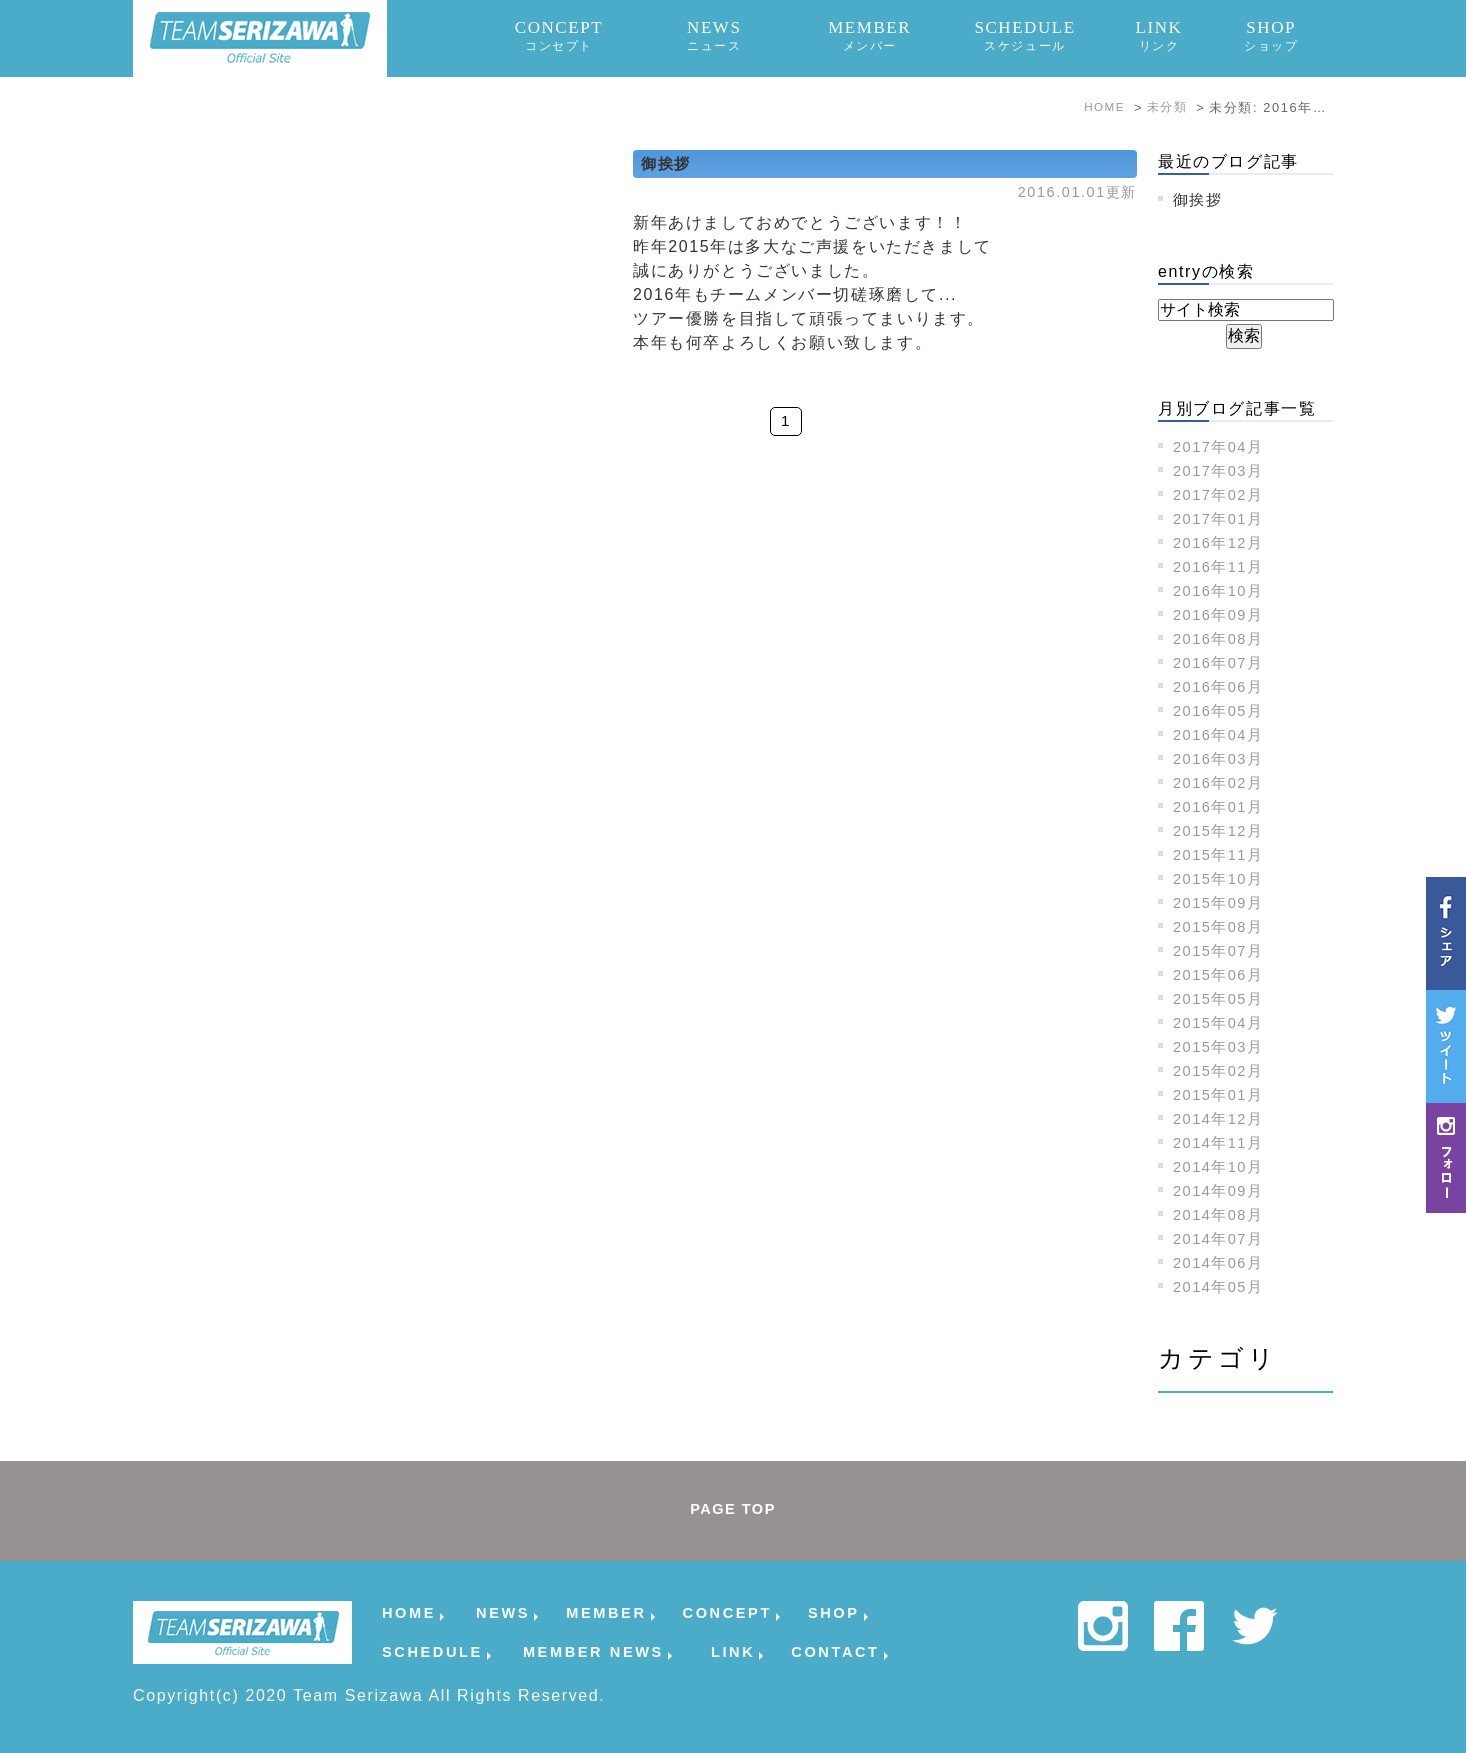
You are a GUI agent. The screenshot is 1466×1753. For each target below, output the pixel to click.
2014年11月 (1222, 1142)
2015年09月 (1222, 902)
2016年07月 (1222, 662)
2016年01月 (1222, 806)
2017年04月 (1222, 446)
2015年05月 (1222, 998)
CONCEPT (559, 35)
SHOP (1271, 35)
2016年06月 (1222, 686)
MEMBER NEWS (593, 1651)
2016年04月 (1222, 734)
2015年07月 (1222, 950)
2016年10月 (1222, 590)
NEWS (714, 35)
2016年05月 (1222, 710)
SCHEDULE (1025, 35)
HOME (409, 1612)
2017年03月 (1222, 470)
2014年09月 (1222, 1190)
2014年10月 (1222, 1166)
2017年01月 (1222, 518)
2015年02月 (1222, 1070)
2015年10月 (1222, 878)
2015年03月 (1222, 1046)
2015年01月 (1222, 1094)
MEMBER (869, 35)
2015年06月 (1222, 974)
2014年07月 (1222, 1238)
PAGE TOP (733, 1510)
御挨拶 (667, 163)
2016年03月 (1222, 758)
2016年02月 (1222, 782)
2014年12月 (1222, 1118)
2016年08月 (1222, 638)
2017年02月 (1222, 494)
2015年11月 (1222, 854)
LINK (1158, 35)
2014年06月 (1222, 1262)
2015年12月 (1222, 830)
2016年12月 (1222, 542)
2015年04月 (1222, 1022)
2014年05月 (1222, 1286)
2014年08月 (1222, 1214)
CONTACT (835, 1651)
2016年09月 (1222, 614)
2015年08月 (1222, 926)
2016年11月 (1222, 566)
